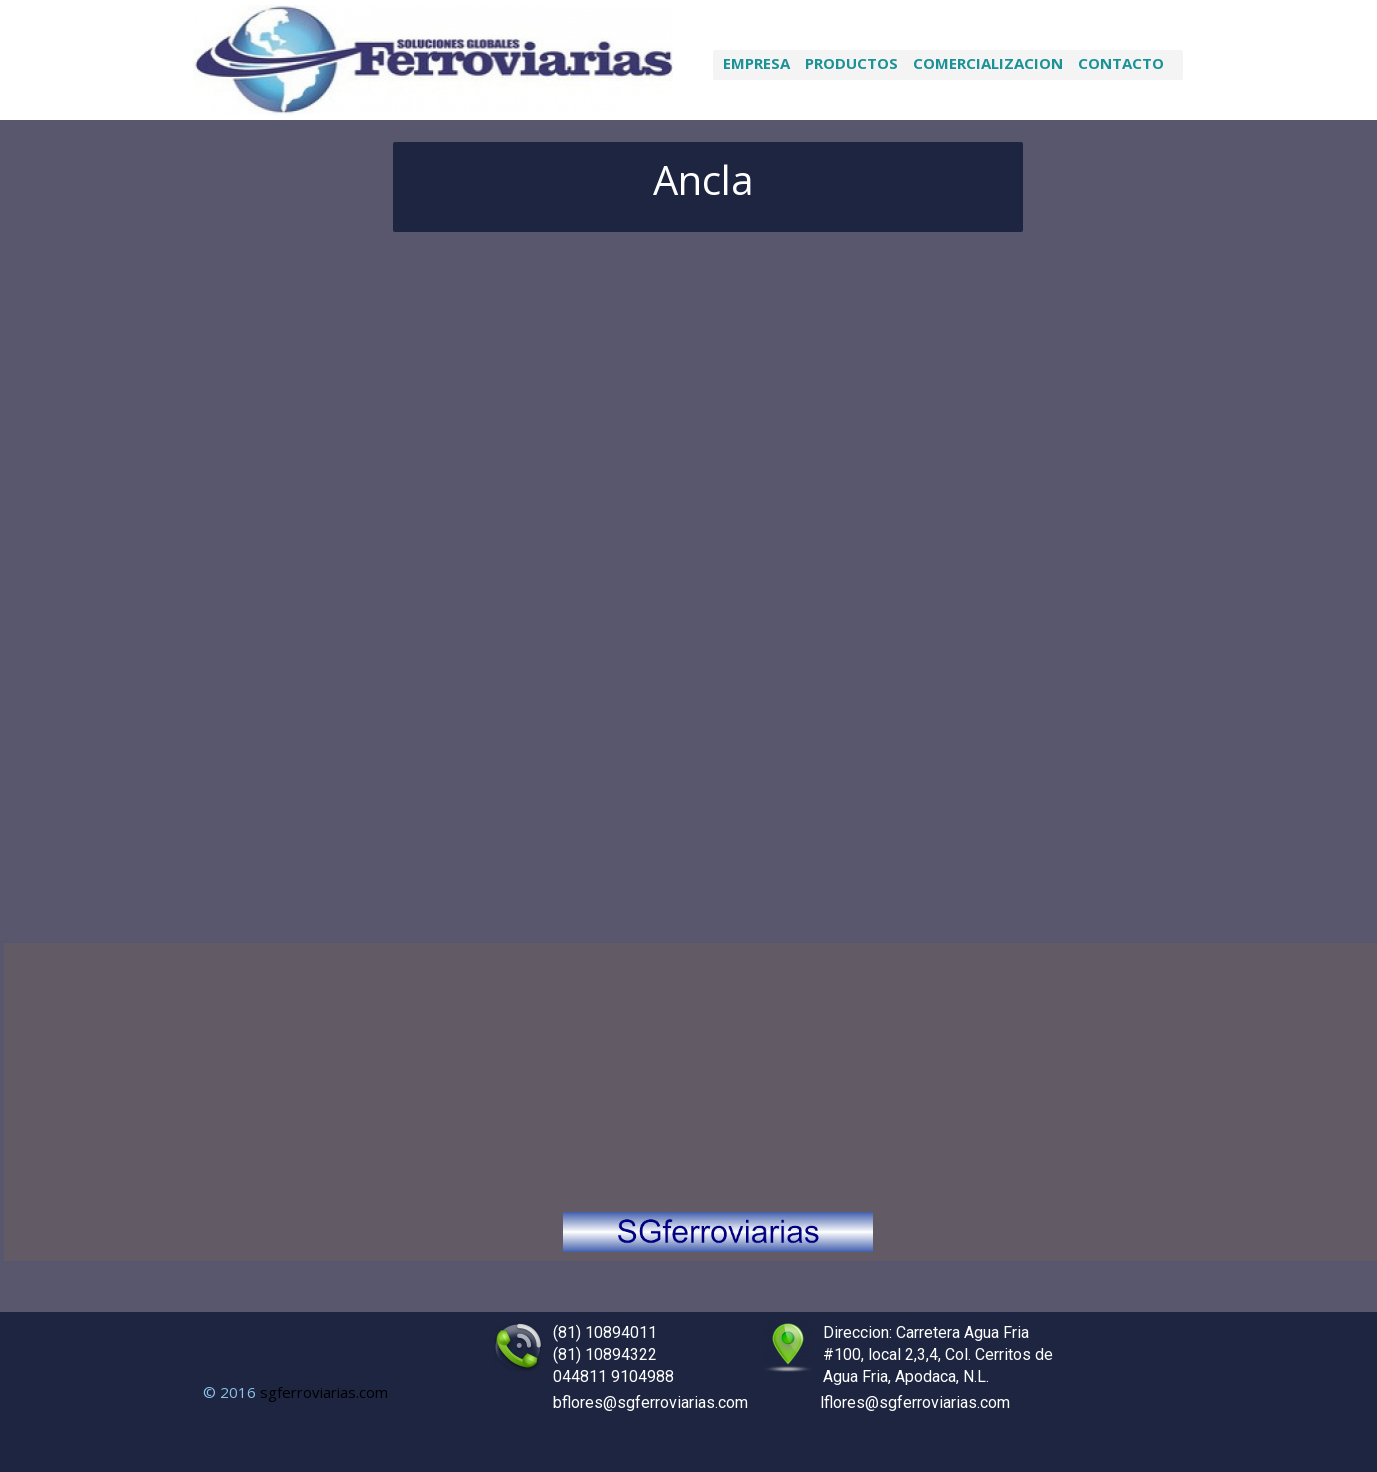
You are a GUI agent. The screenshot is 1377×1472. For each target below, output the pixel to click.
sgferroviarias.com (324, 1392)
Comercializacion (988, 63)
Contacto (1121, 63)
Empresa (756, 63)
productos (851, 63)
